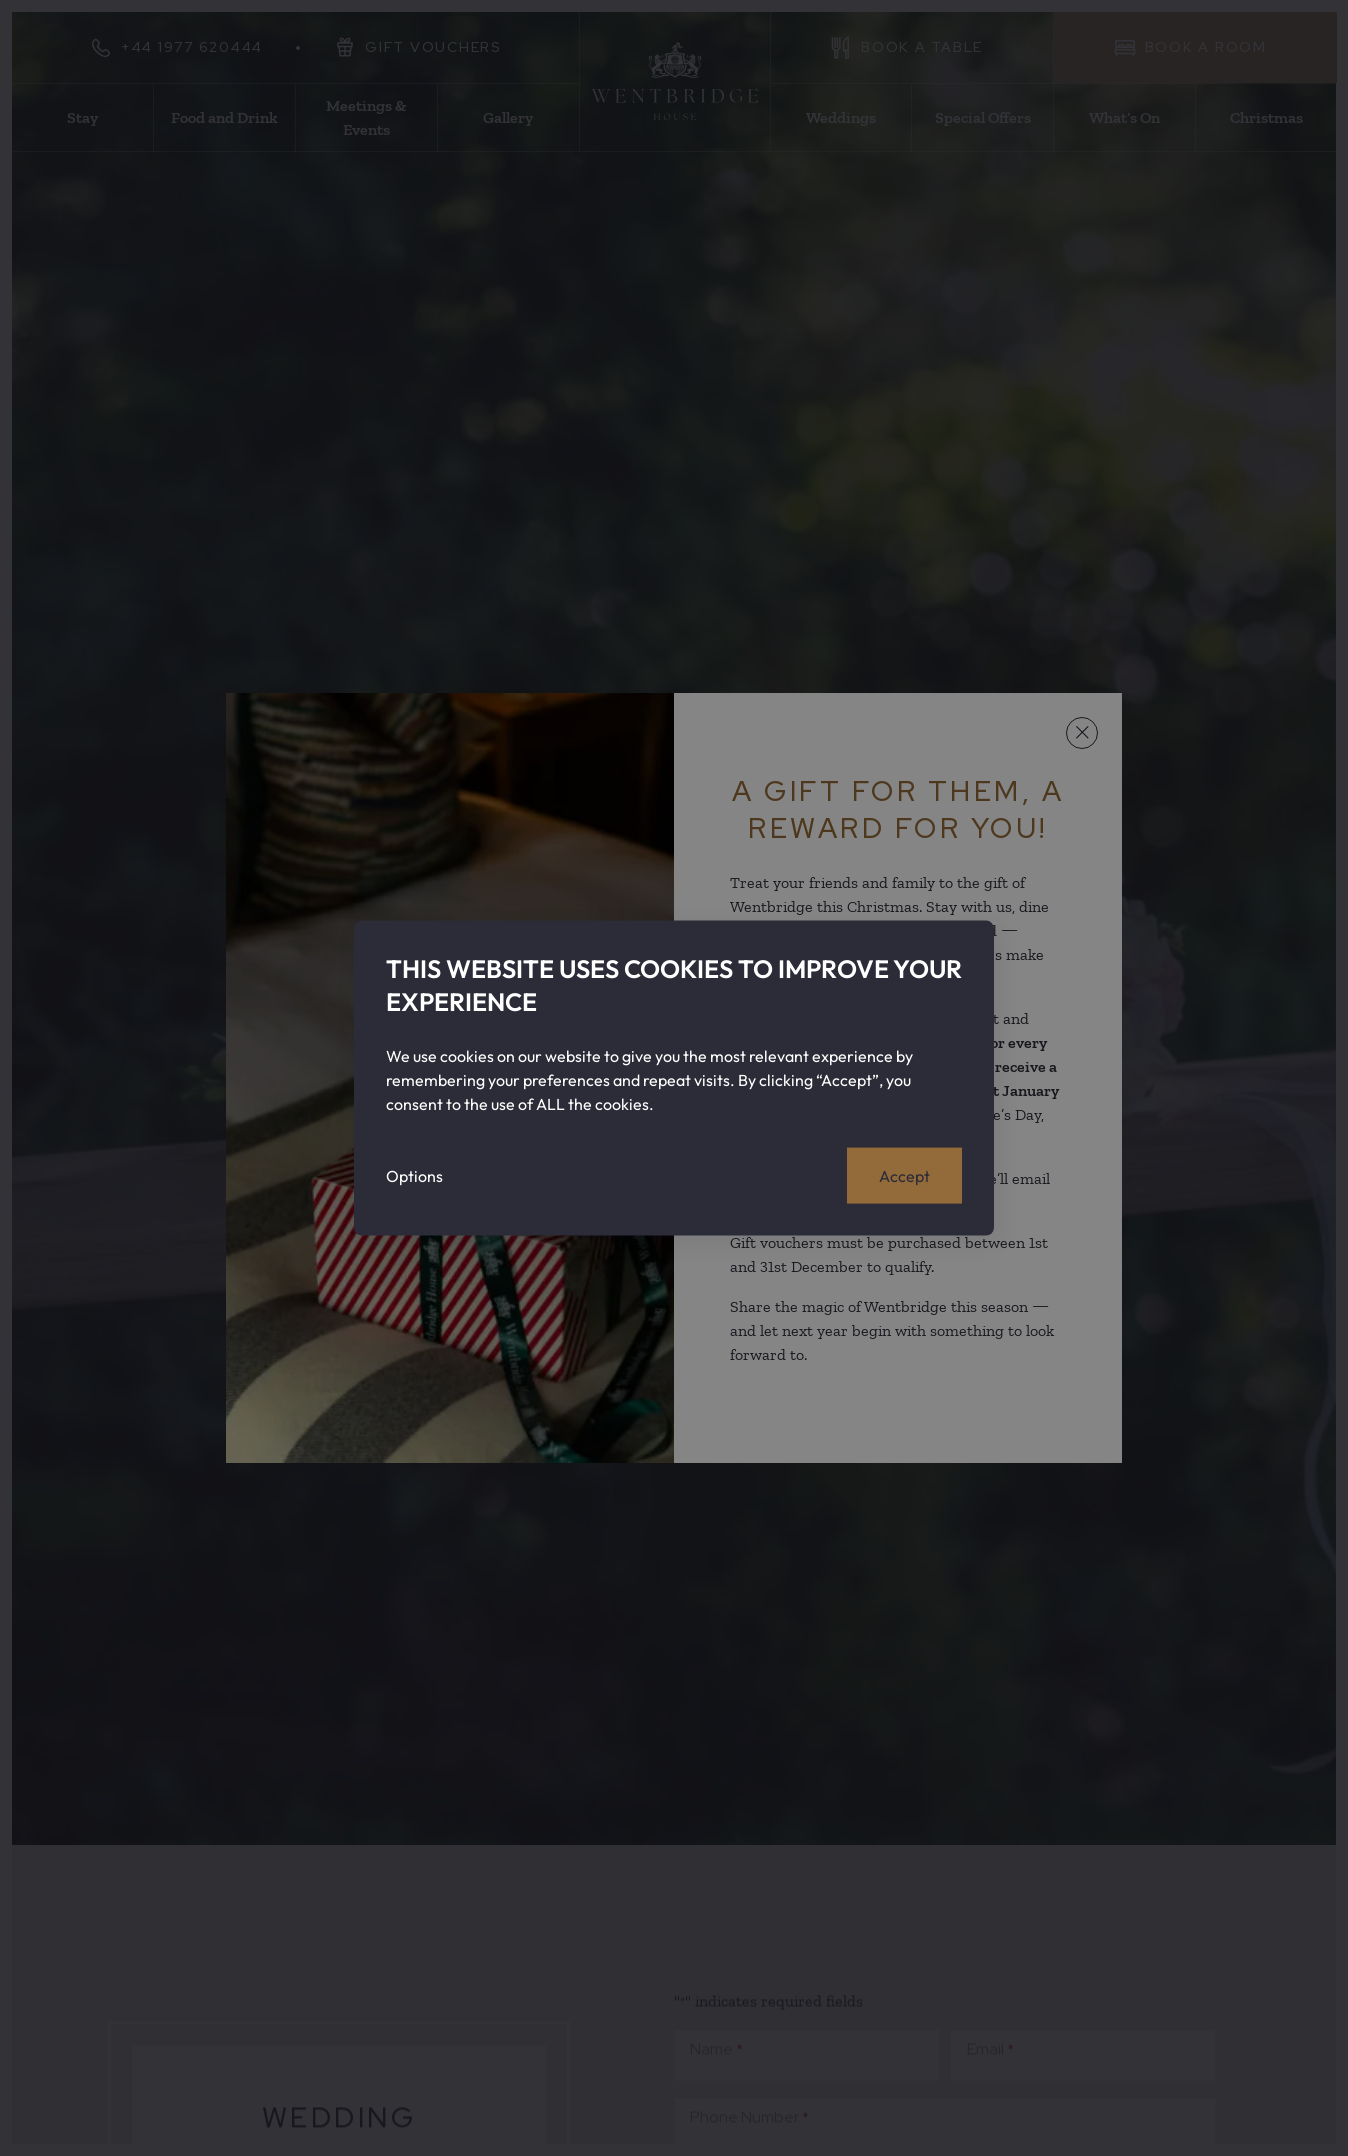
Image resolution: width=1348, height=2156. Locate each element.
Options (414, 1175)
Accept (904, 1175)
